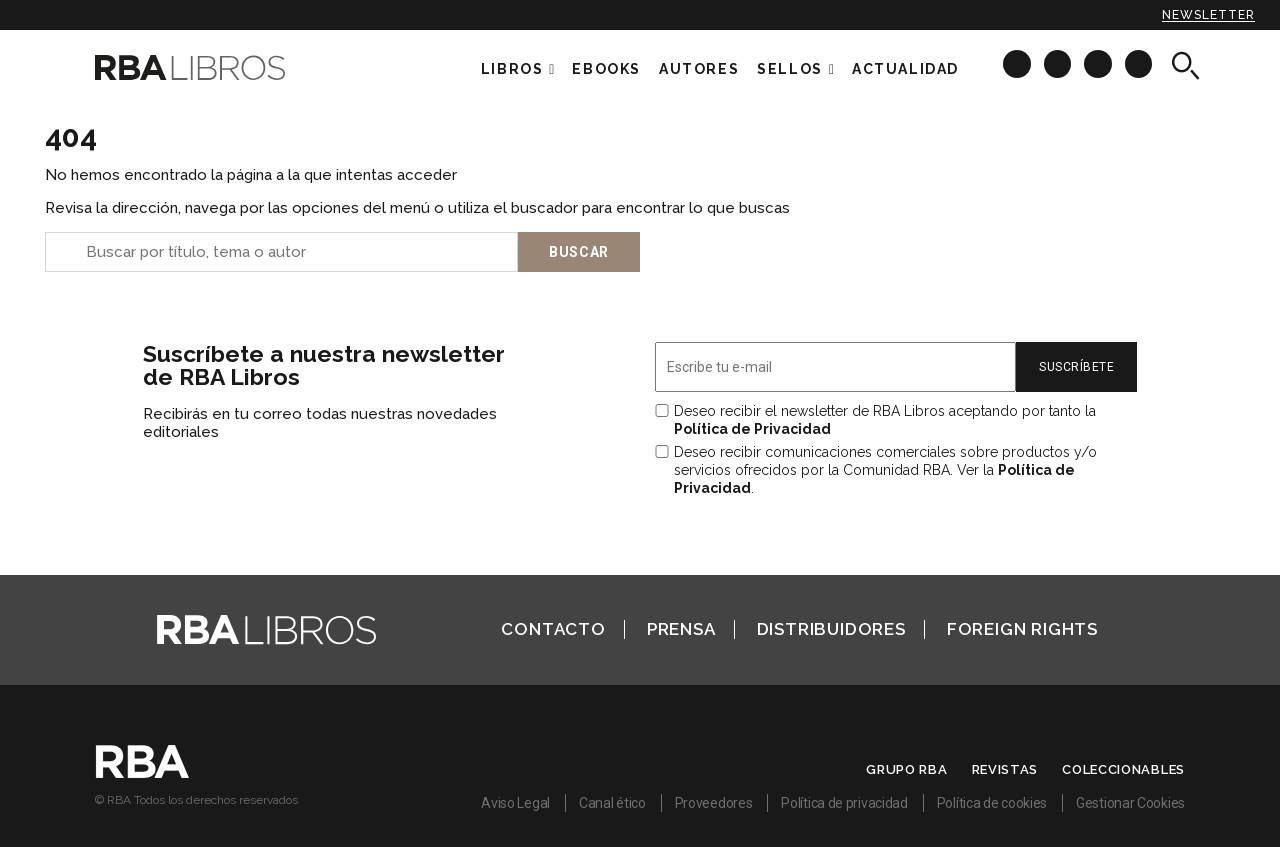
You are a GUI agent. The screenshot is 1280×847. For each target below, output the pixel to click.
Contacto (553, 629)
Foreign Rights (1022, 629)
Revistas (1005, 769)
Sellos (790, 69)
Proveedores (714, 803)
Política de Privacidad (752, 429)
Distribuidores (831, 629)
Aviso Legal (515, 803)
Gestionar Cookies (1130, 803)
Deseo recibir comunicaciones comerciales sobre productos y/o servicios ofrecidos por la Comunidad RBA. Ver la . (885, 470)
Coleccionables (1123, 769)
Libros (512, 69)
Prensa (681, 629)
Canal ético (612, 803)
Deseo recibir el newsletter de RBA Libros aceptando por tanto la (885, 420)
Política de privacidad (844, 803)
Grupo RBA (906, 769)
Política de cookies (992, 803)
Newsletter (1208, 15)
